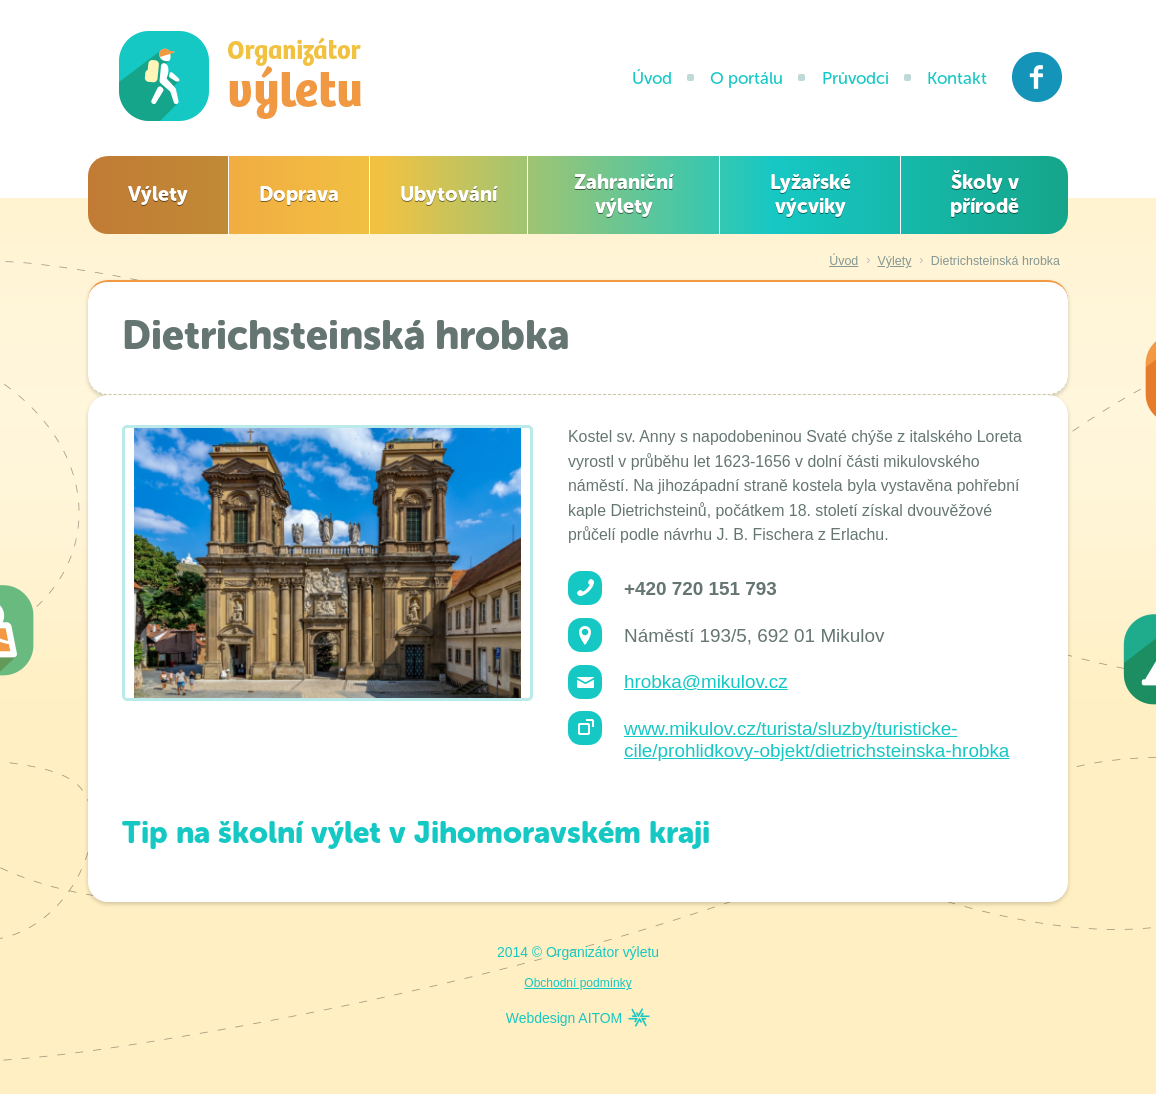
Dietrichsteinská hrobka (995, 261)
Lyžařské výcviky (810, 194)
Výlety (158, 194)
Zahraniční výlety (623, 194)
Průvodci (855, 78)
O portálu (746, 78)
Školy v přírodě (984, 194)
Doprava (299, 194)
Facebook (1037, 77)
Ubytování (448, 194)
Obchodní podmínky (577, 983)
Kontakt (957, 78)
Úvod (652, 78)
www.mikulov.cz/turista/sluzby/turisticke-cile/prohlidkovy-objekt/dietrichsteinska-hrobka (816, 739)
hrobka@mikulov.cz (706, 681)
